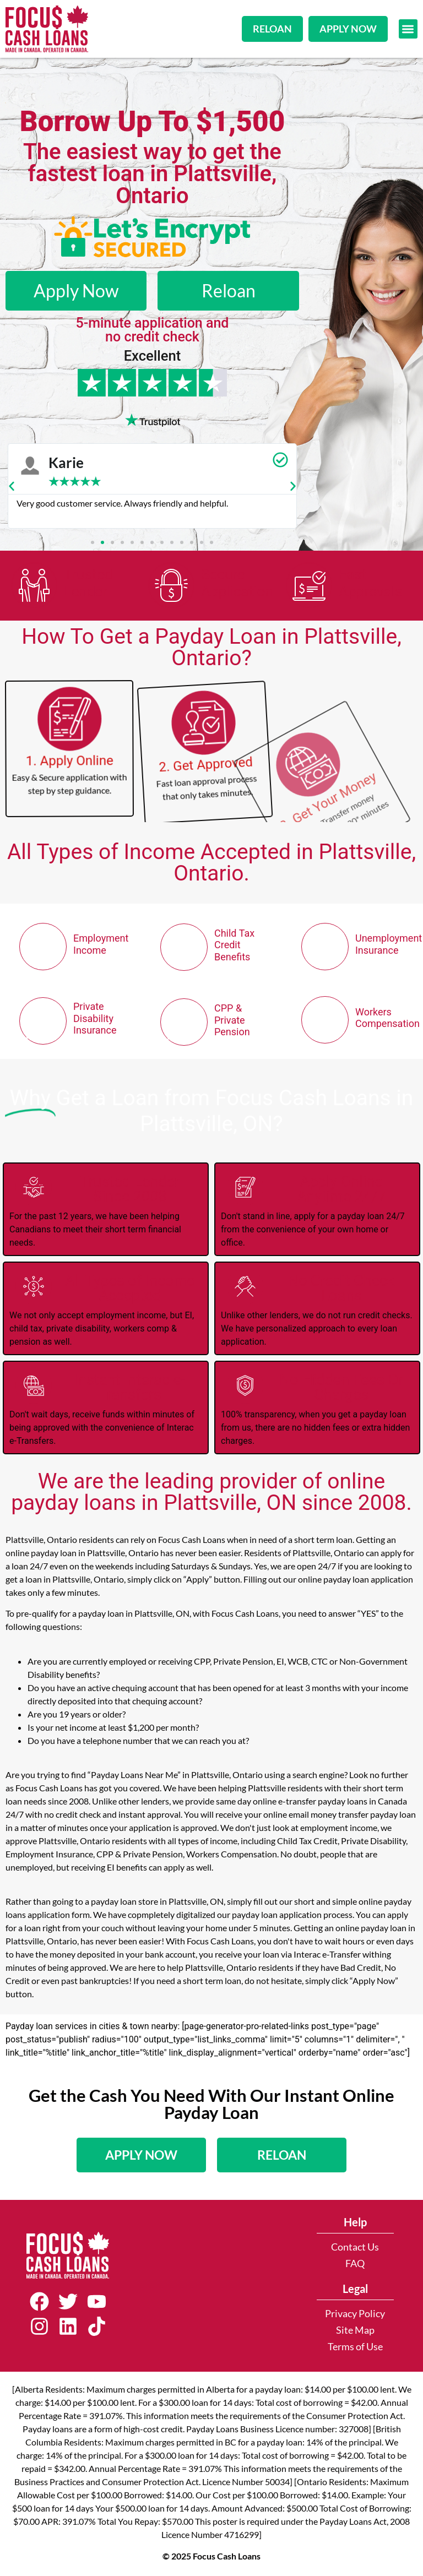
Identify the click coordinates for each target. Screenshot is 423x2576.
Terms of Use (355, 2346)
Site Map (355, 2330)
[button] (408, 29)
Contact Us (355, 2247)
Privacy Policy (355, 2313)
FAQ (355, 2263)
